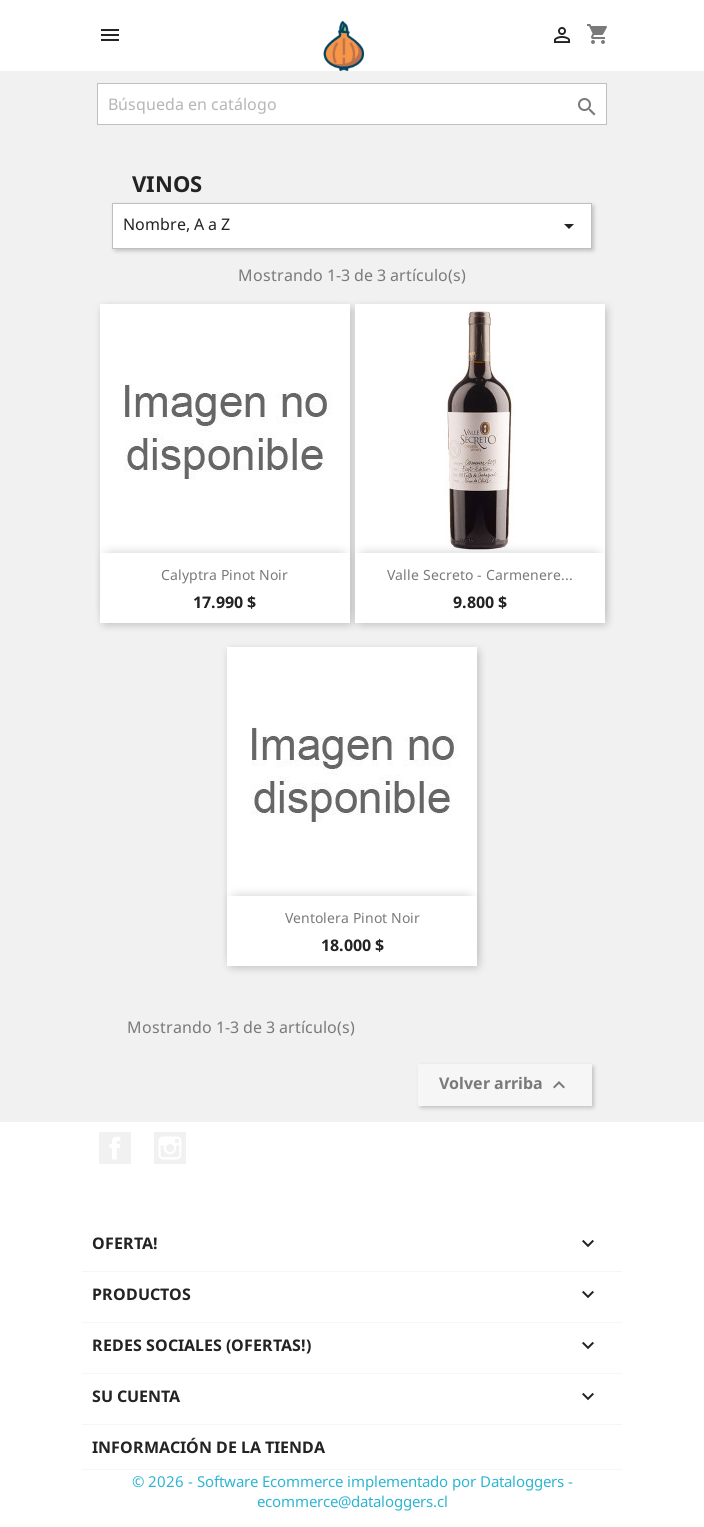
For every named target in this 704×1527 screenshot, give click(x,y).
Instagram (170, 1148)
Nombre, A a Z (352, 225)
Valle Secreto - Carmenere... (480, 574)
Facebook (115, 1148)
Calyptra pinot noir (224, 574)
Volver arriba (505, 1085)
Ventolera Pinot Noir (352, 917)
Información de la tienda (208, 1447)
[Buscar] (352, 104)
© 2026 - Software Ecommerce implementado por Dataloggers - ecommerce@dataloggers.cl (352, 1491)
